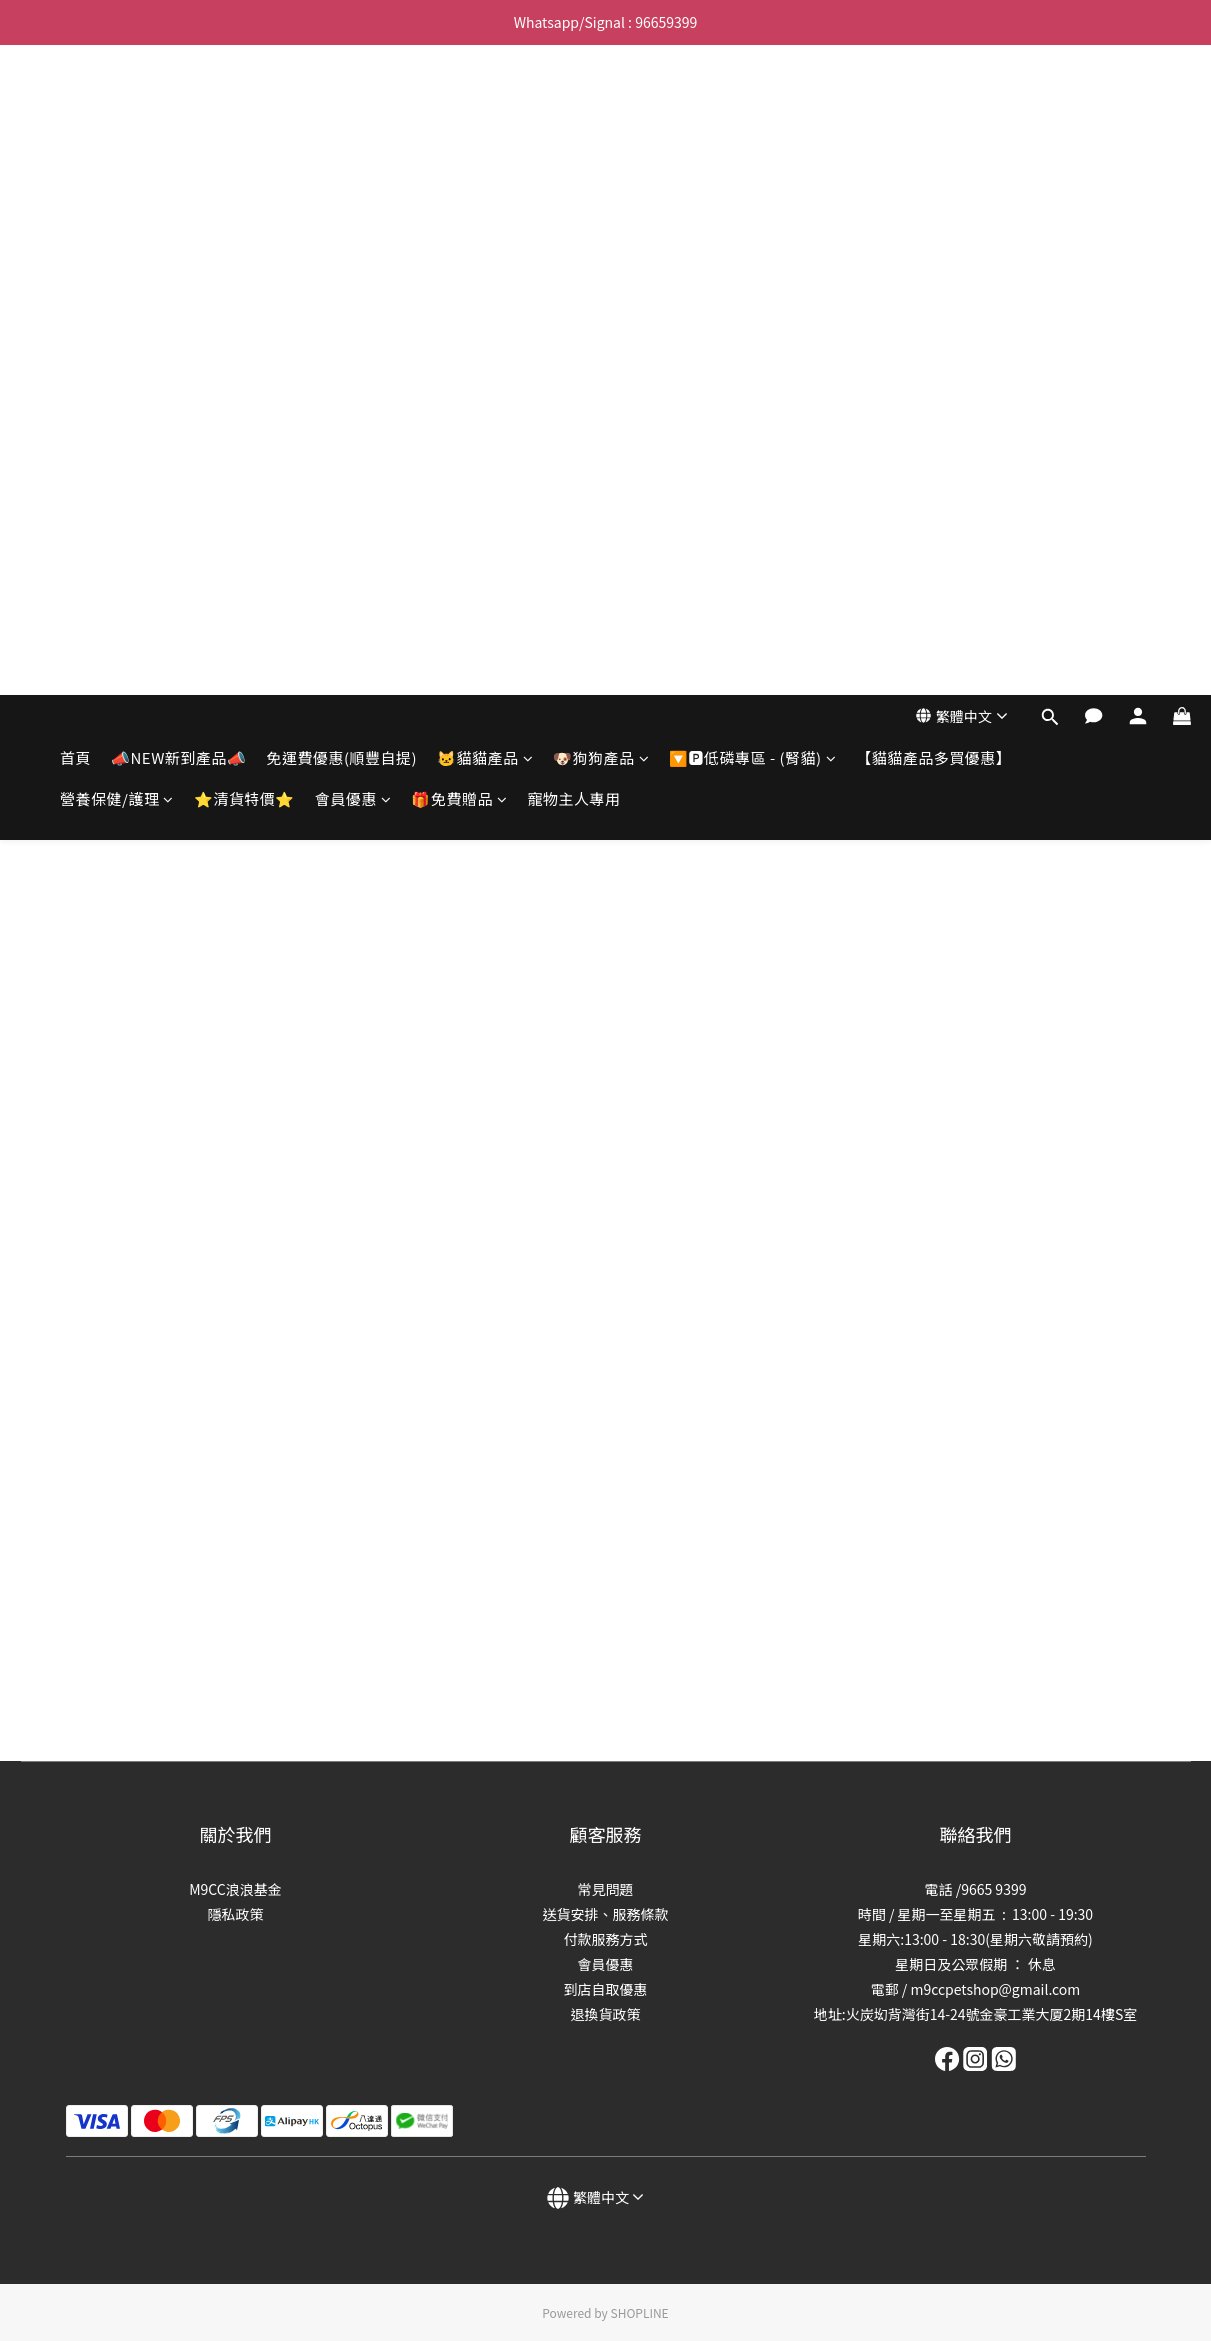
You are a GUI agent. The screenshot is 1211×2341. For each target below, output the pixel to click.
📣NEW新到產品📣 (178, 107)
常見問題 (606, 1889)
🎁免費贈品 (459, 148)
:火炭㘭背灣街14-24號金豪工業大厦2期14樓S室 (989, 2014)
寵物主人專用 (573, 148)
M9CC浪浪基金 (235, 1889)
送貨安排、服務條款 (606, 1914)
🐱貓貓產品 (485, 107)
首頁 (75, 107)
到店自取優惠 (606, 1989)
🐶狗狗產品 (601, 107)
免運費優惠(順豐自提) (341, 107)
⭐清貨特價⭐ (244, 148)
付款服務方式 (606, 1939)
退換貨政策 (606, 2014)
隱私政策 (236, 1914)
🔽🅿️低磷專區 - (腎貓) (752, 107)
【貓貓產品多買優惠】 (933, 107)
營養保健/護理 (117, 148)
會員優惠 (353, 148)
